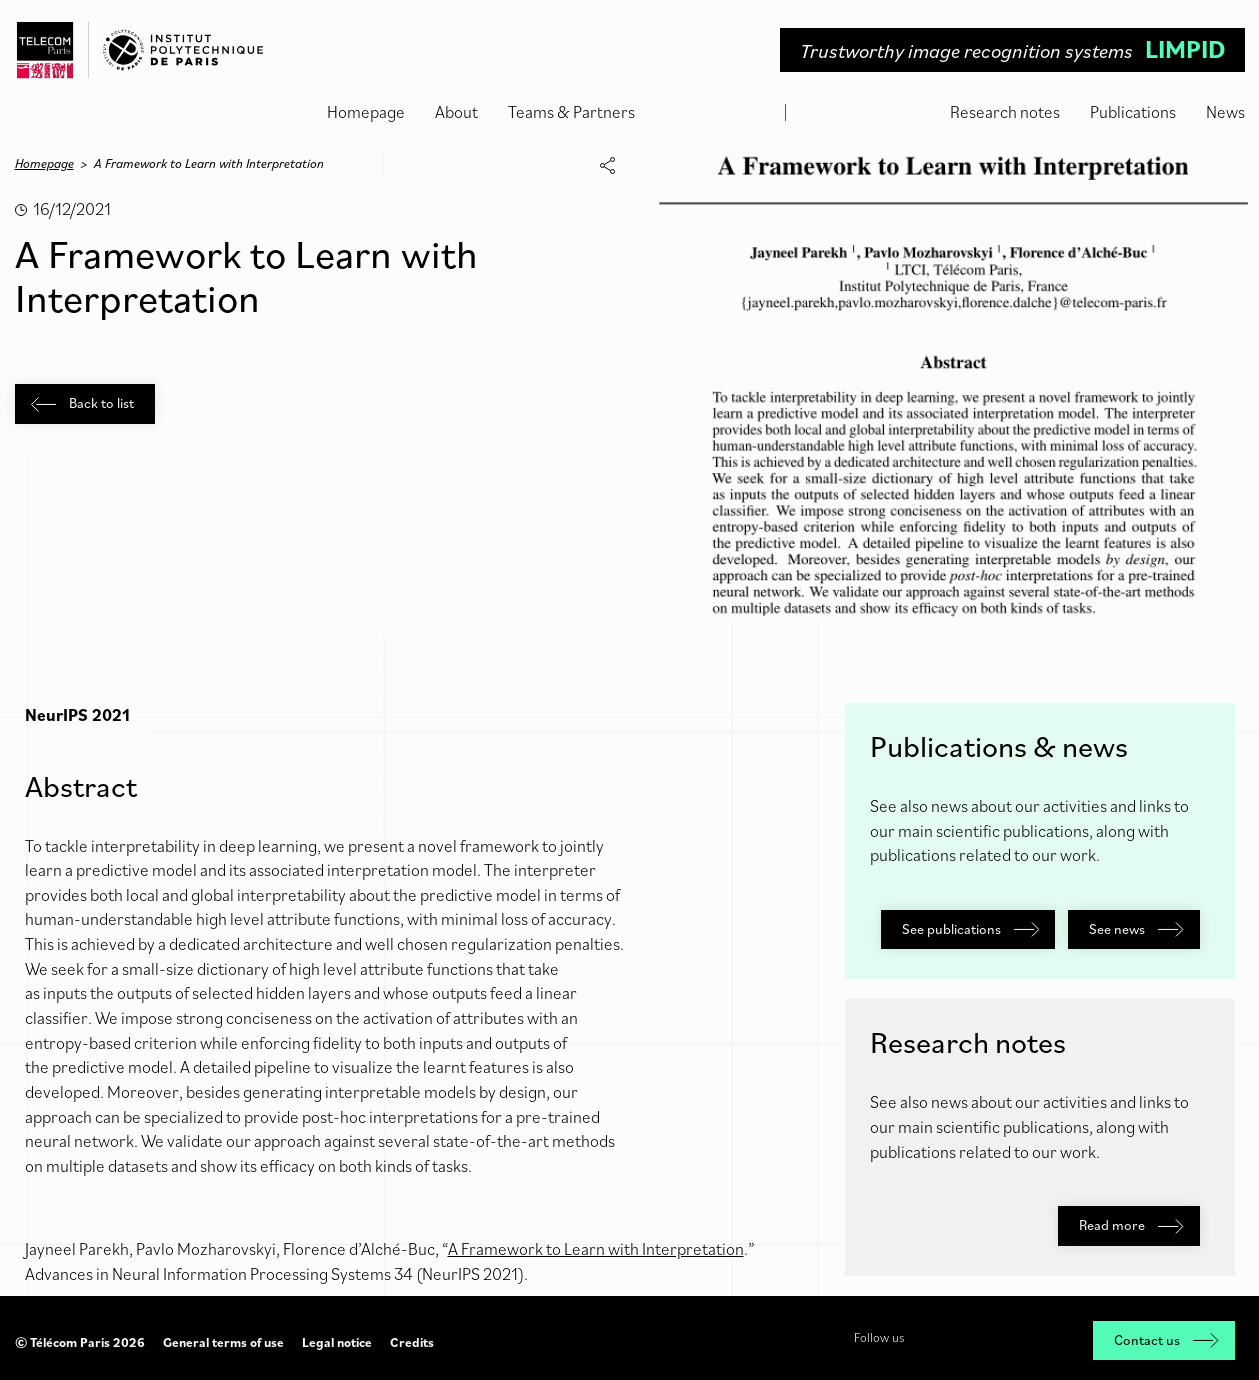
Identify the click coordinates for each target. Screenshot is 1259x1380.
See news (1136, 929)
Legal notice (337, 1342)
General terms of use (223, 1342)
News (1225, 112)
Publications (1133, 112)
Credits (412, 1342)
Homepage (366, 112)
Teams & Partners (571, 112)
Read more (1131, 1225)
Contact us (1166, 1340)
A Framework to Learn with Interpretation (596, 1249)
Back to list (82, 403)
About (456, 112)
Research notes (1005, 112)
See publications (970, 929)
